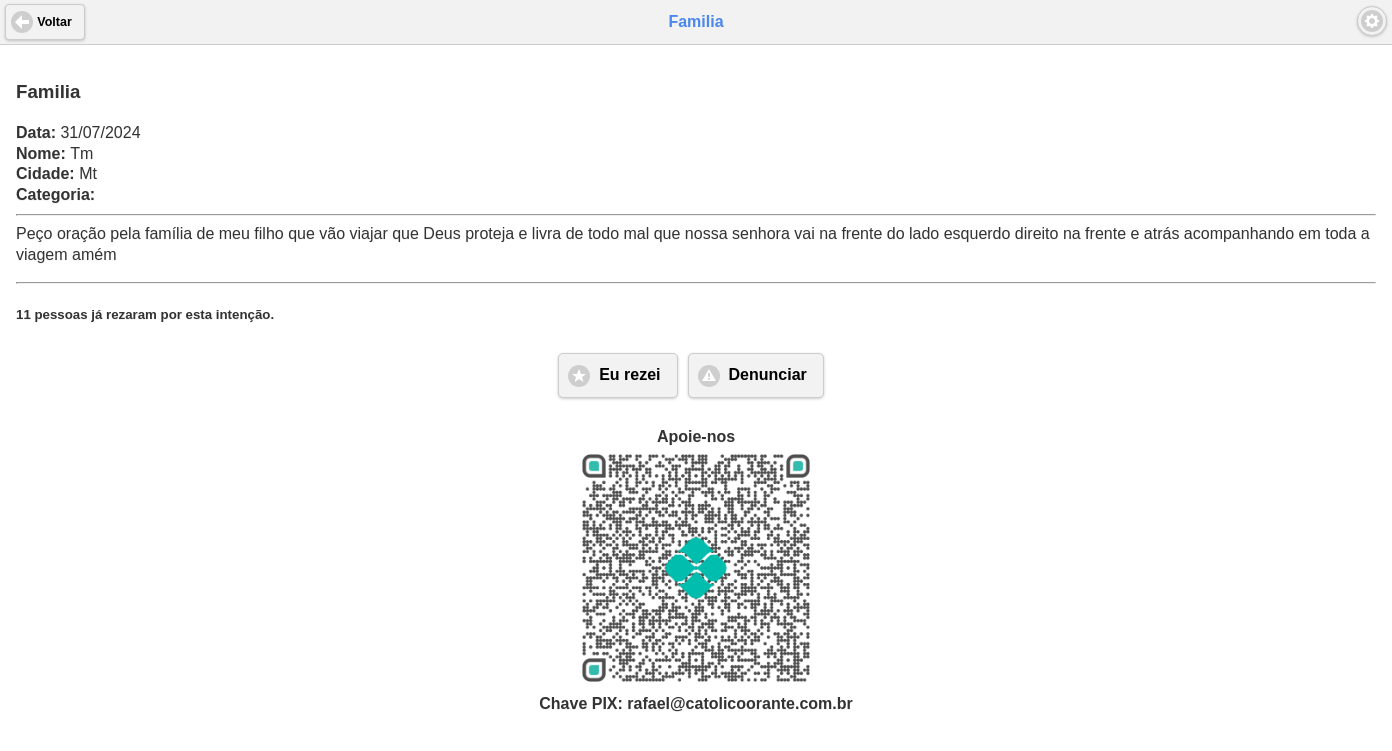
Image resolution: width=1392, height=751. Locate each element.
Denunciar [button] (768, 374)
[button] (1372, 21)
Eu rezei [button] (629, 374)
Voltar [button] (54, 22)
